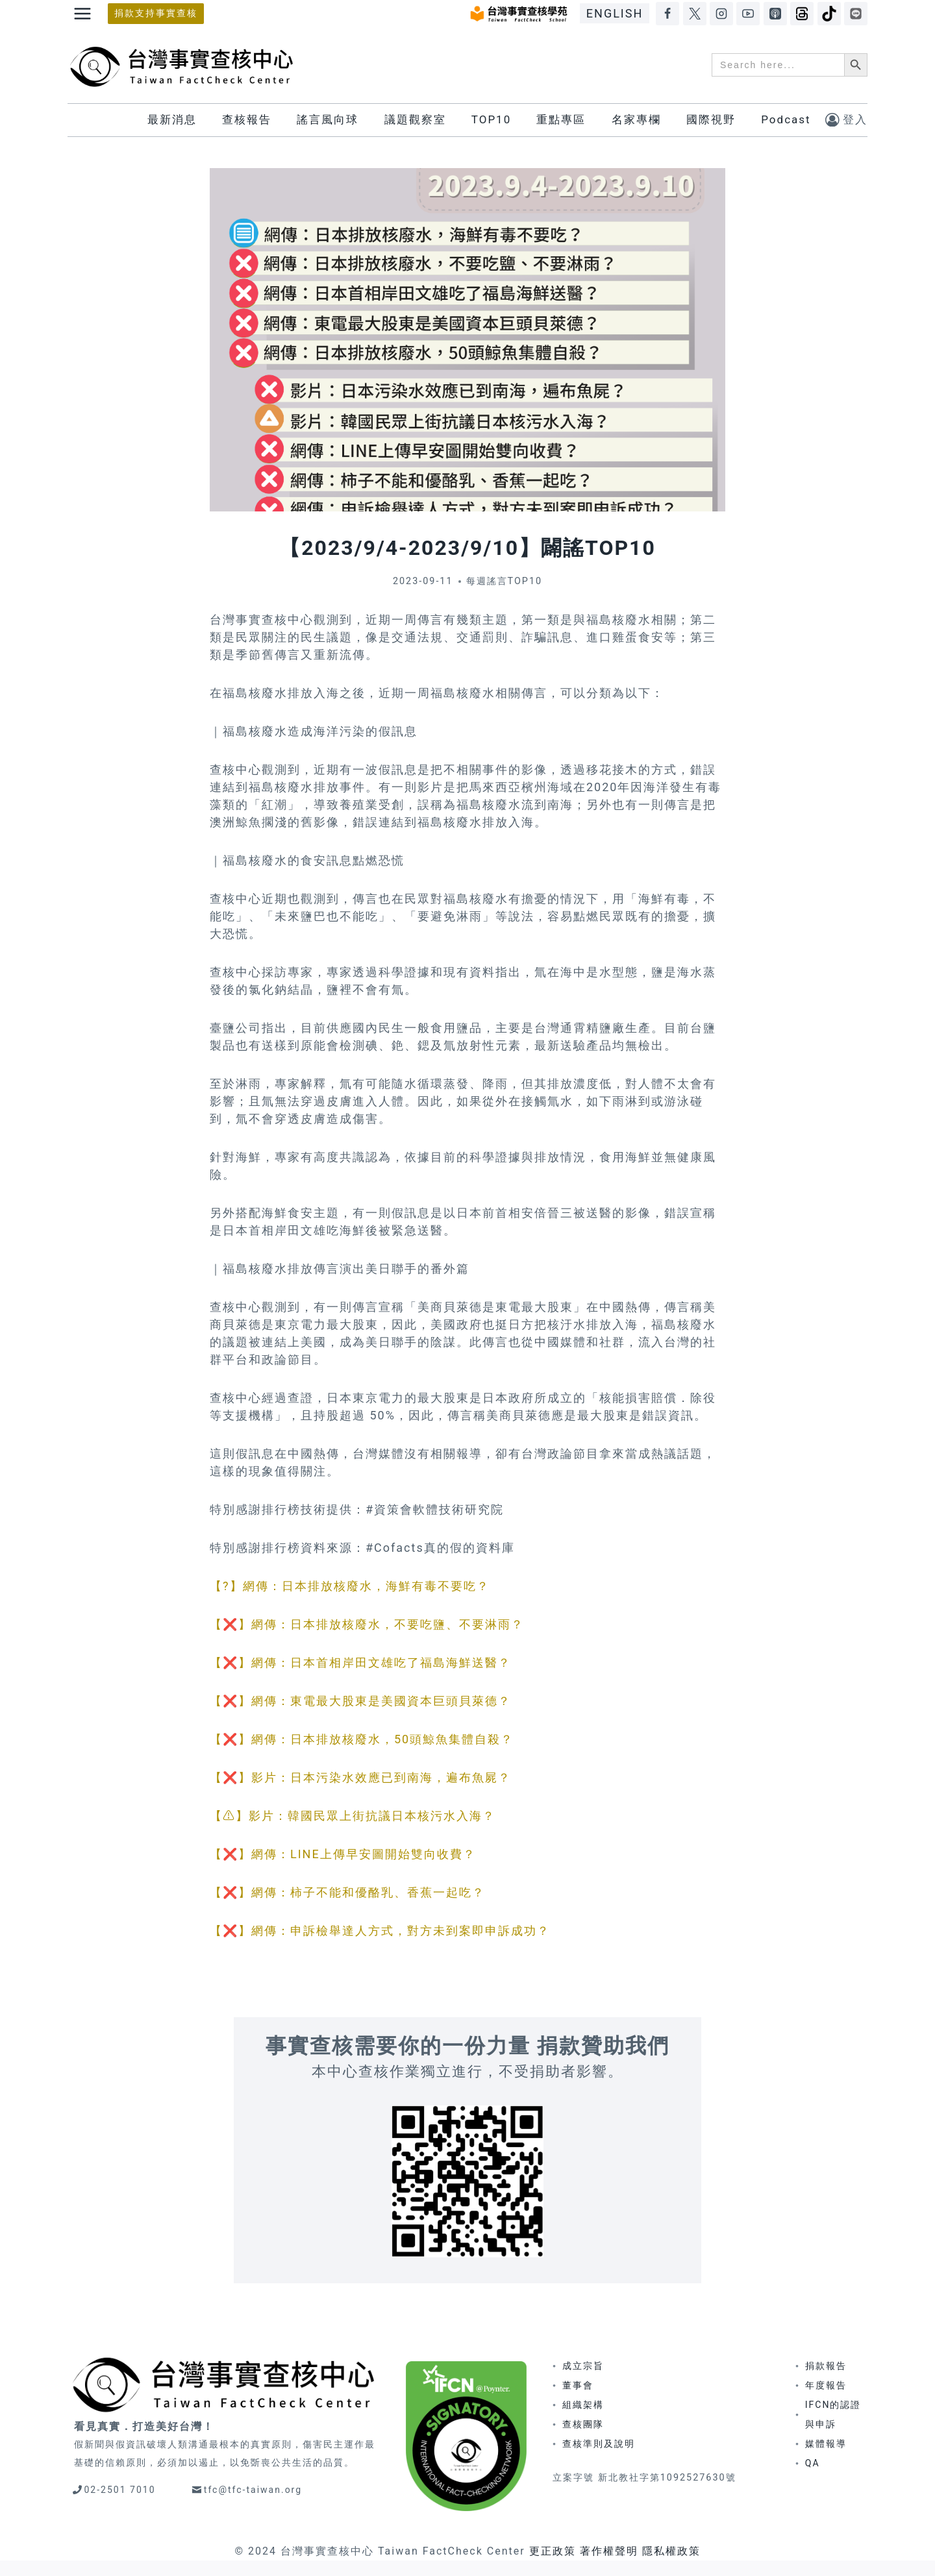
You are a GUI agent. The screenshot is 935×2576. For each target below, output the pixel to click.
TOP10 (491, 119)
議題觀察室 (415, 119)
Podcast (785, 119)
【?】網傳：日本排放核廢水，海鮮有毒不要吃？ (350, 1586)
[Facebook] (667, 13)
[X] (694, 13)
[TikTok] (829, 13)
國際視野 (711, 119)
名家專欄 (636, 119)
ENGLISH (614, 13)
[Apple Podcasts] (775, 13)
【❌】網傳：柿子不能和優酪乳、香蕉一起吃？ (347, 1892)
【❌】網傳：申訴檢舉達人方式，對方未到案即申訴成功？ (380, 1930)
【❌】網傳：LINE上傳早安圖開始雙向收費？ (343, 1854)
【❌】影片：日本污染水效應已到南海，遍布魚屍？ (360, 1777)
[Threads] (802, 13)
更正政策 (552, 2551)
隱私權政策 (671, 2551)
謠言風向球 (327, 119)
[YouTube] (748, 13)
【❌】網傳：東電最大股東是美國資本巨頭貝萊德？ (360, 1701)
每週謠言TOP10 (504, 581)
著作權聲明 (609, 2551)
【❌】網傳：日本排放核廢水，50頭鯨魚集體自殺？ (362, 1739)
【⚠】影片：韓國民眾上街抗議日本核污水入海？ (352, 1815)
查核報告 (246, 119)
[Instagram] (721, 13)
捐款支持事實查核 (155, 13)
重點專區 (561, 119)
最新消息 (172, 119)
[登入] (846, 120)
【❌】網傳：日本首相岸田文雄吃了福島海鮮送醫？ (360, 1662)
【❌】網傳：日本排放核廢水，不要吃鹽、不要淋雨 (360, 1624)
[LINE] (855, 13)
